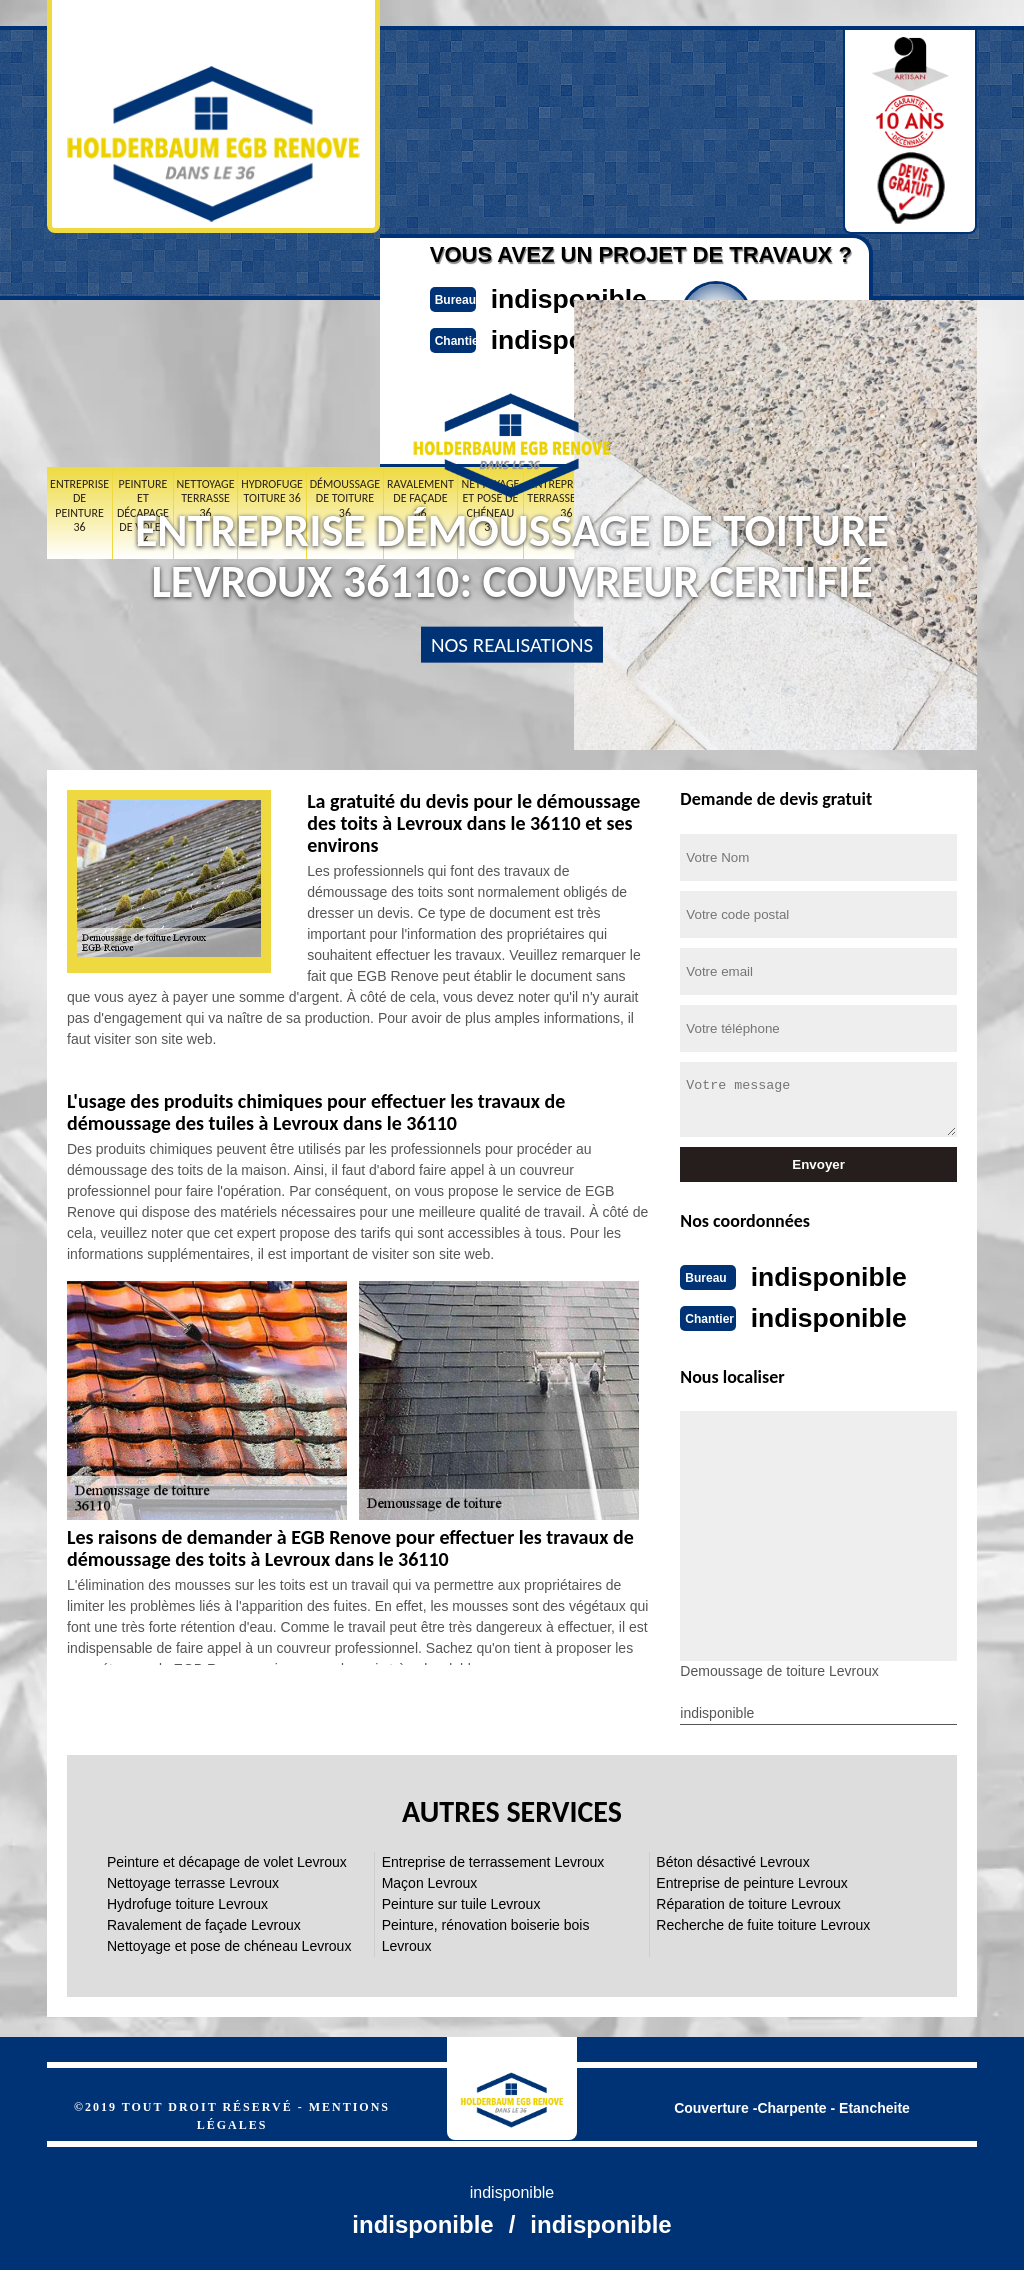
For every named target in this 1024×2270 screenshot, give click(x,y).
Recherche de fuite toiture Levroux (763, 1923)
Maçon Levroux (430, 1881)
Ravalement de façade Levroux (204, 1923)
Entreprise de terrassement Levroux (493, 1860)
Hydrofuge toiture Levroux (187, 1902)
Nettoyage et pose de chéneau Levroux (229, 1944)
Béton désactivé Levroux (732, 1860)
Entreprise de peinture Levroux (751, 1881)
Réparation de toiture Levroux (748, 1902)
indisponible (557, 297)
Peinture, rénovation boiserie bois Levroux (486, 1933)
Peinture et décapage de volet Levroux (227, 1860)
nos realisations (512, 645)
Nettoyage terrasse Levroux (193, 1881)
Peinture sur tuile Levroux (461, 1902)
